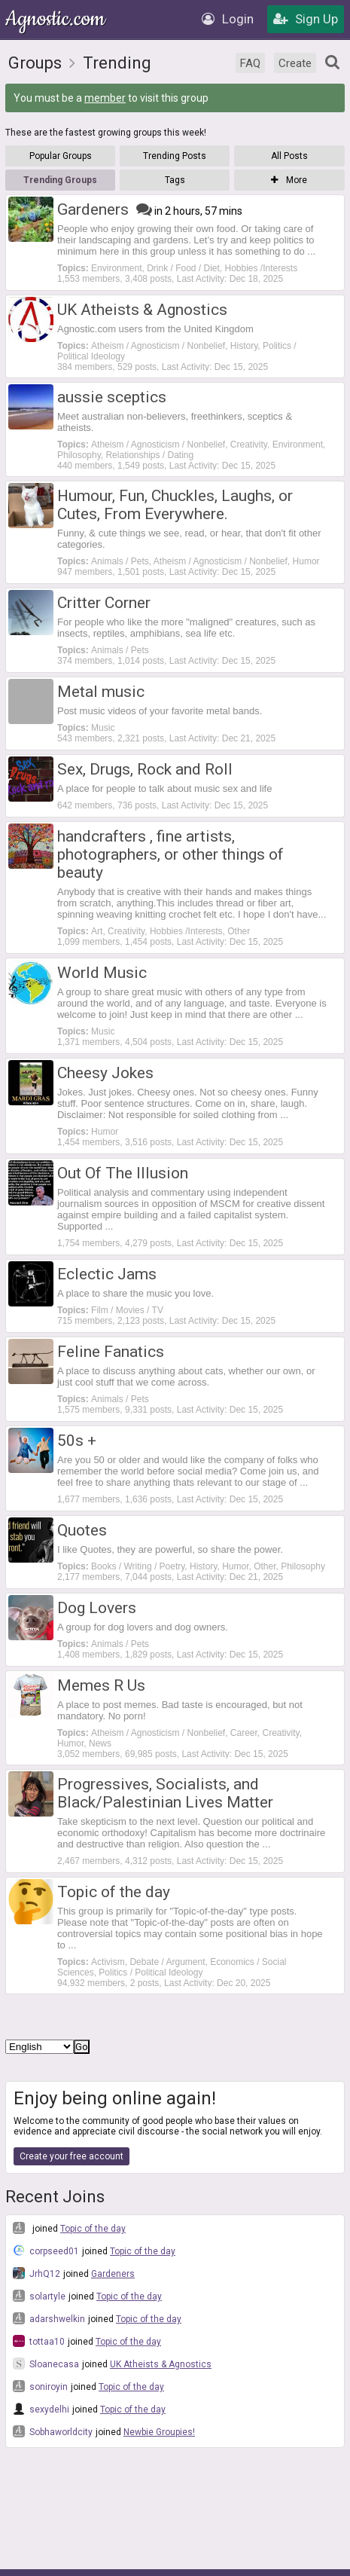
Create (295, 63)
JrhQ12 (36, 2273)
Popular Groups (60, 156)
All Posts (289, 156)
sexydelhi (41, 2409)
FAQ (250, 63)
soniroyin (40, 2386)
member (105, 98)
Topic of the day (93, 2228)
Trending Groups (60, 180)
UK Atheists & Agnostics (161, 2364)
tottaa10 (39, 2341)
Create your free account (71, 2156)
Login (228, 18)
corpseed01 (46, 2250)
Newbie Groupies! (159, 2432)
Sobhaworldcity (53, 2431)
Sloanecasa (46, 2364)
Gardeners (113, 2274)
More (289, 180)
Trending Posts (174, 156)
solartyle (39, 2296)
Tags (175, 180)
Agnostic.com (56, 19)
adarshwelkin (49, 2318)
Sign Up (305, 18)
